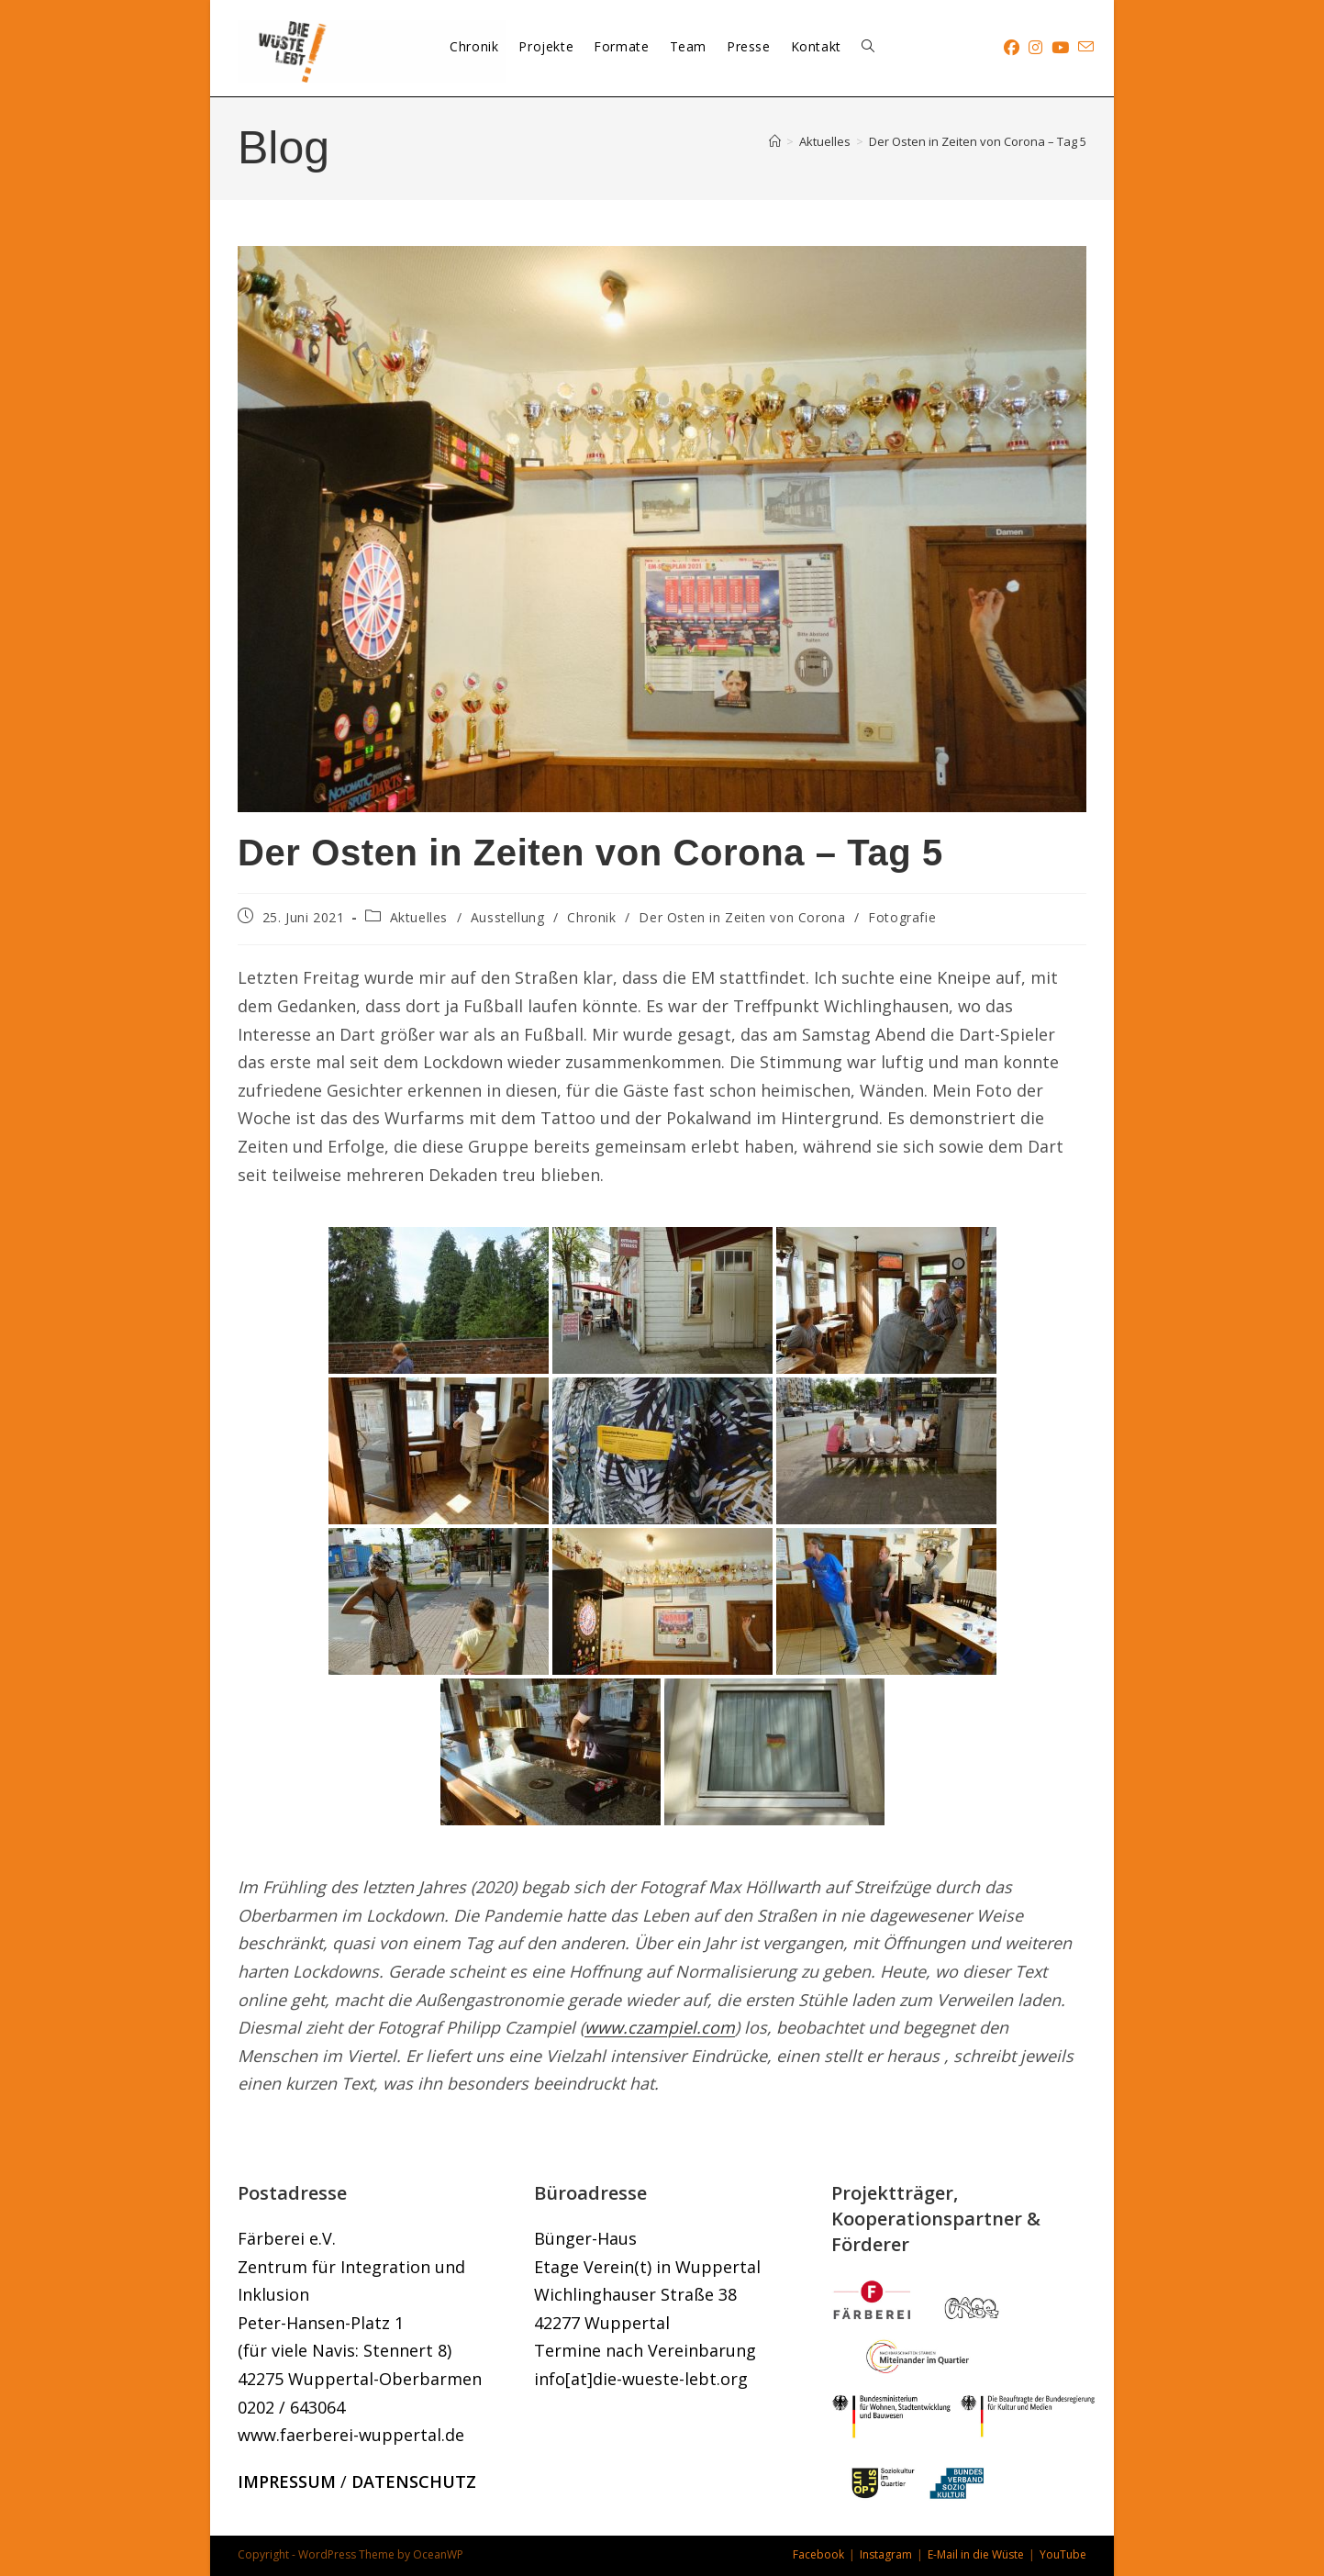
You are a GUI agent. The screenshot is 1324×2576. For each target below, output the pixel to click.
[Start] (775, 141)
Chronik (591, 917)
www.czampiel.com (659, 2027)
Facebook (818, 2554)
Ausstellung (508, 917)
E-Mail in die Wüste (976, 2554)
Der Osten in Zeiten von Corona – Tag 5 (977, 141)
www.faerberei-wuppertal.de (351, 2435)
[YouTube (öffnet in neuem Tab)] (1060, 47)
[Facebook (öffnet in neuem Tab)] (1011, 47)
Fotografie (902, 917)
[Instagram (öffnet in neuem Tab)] (1035, 47)
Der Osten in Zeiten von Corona (742, 917)
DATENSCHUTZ (413, 2481)
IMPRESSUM (287, 2481)
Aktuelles (419, 917)
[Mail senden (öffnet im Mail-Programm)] (1086, 47)
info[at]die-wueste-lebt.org (641, 2379)
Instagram (886, 2554)
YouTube (1063, 2554)
